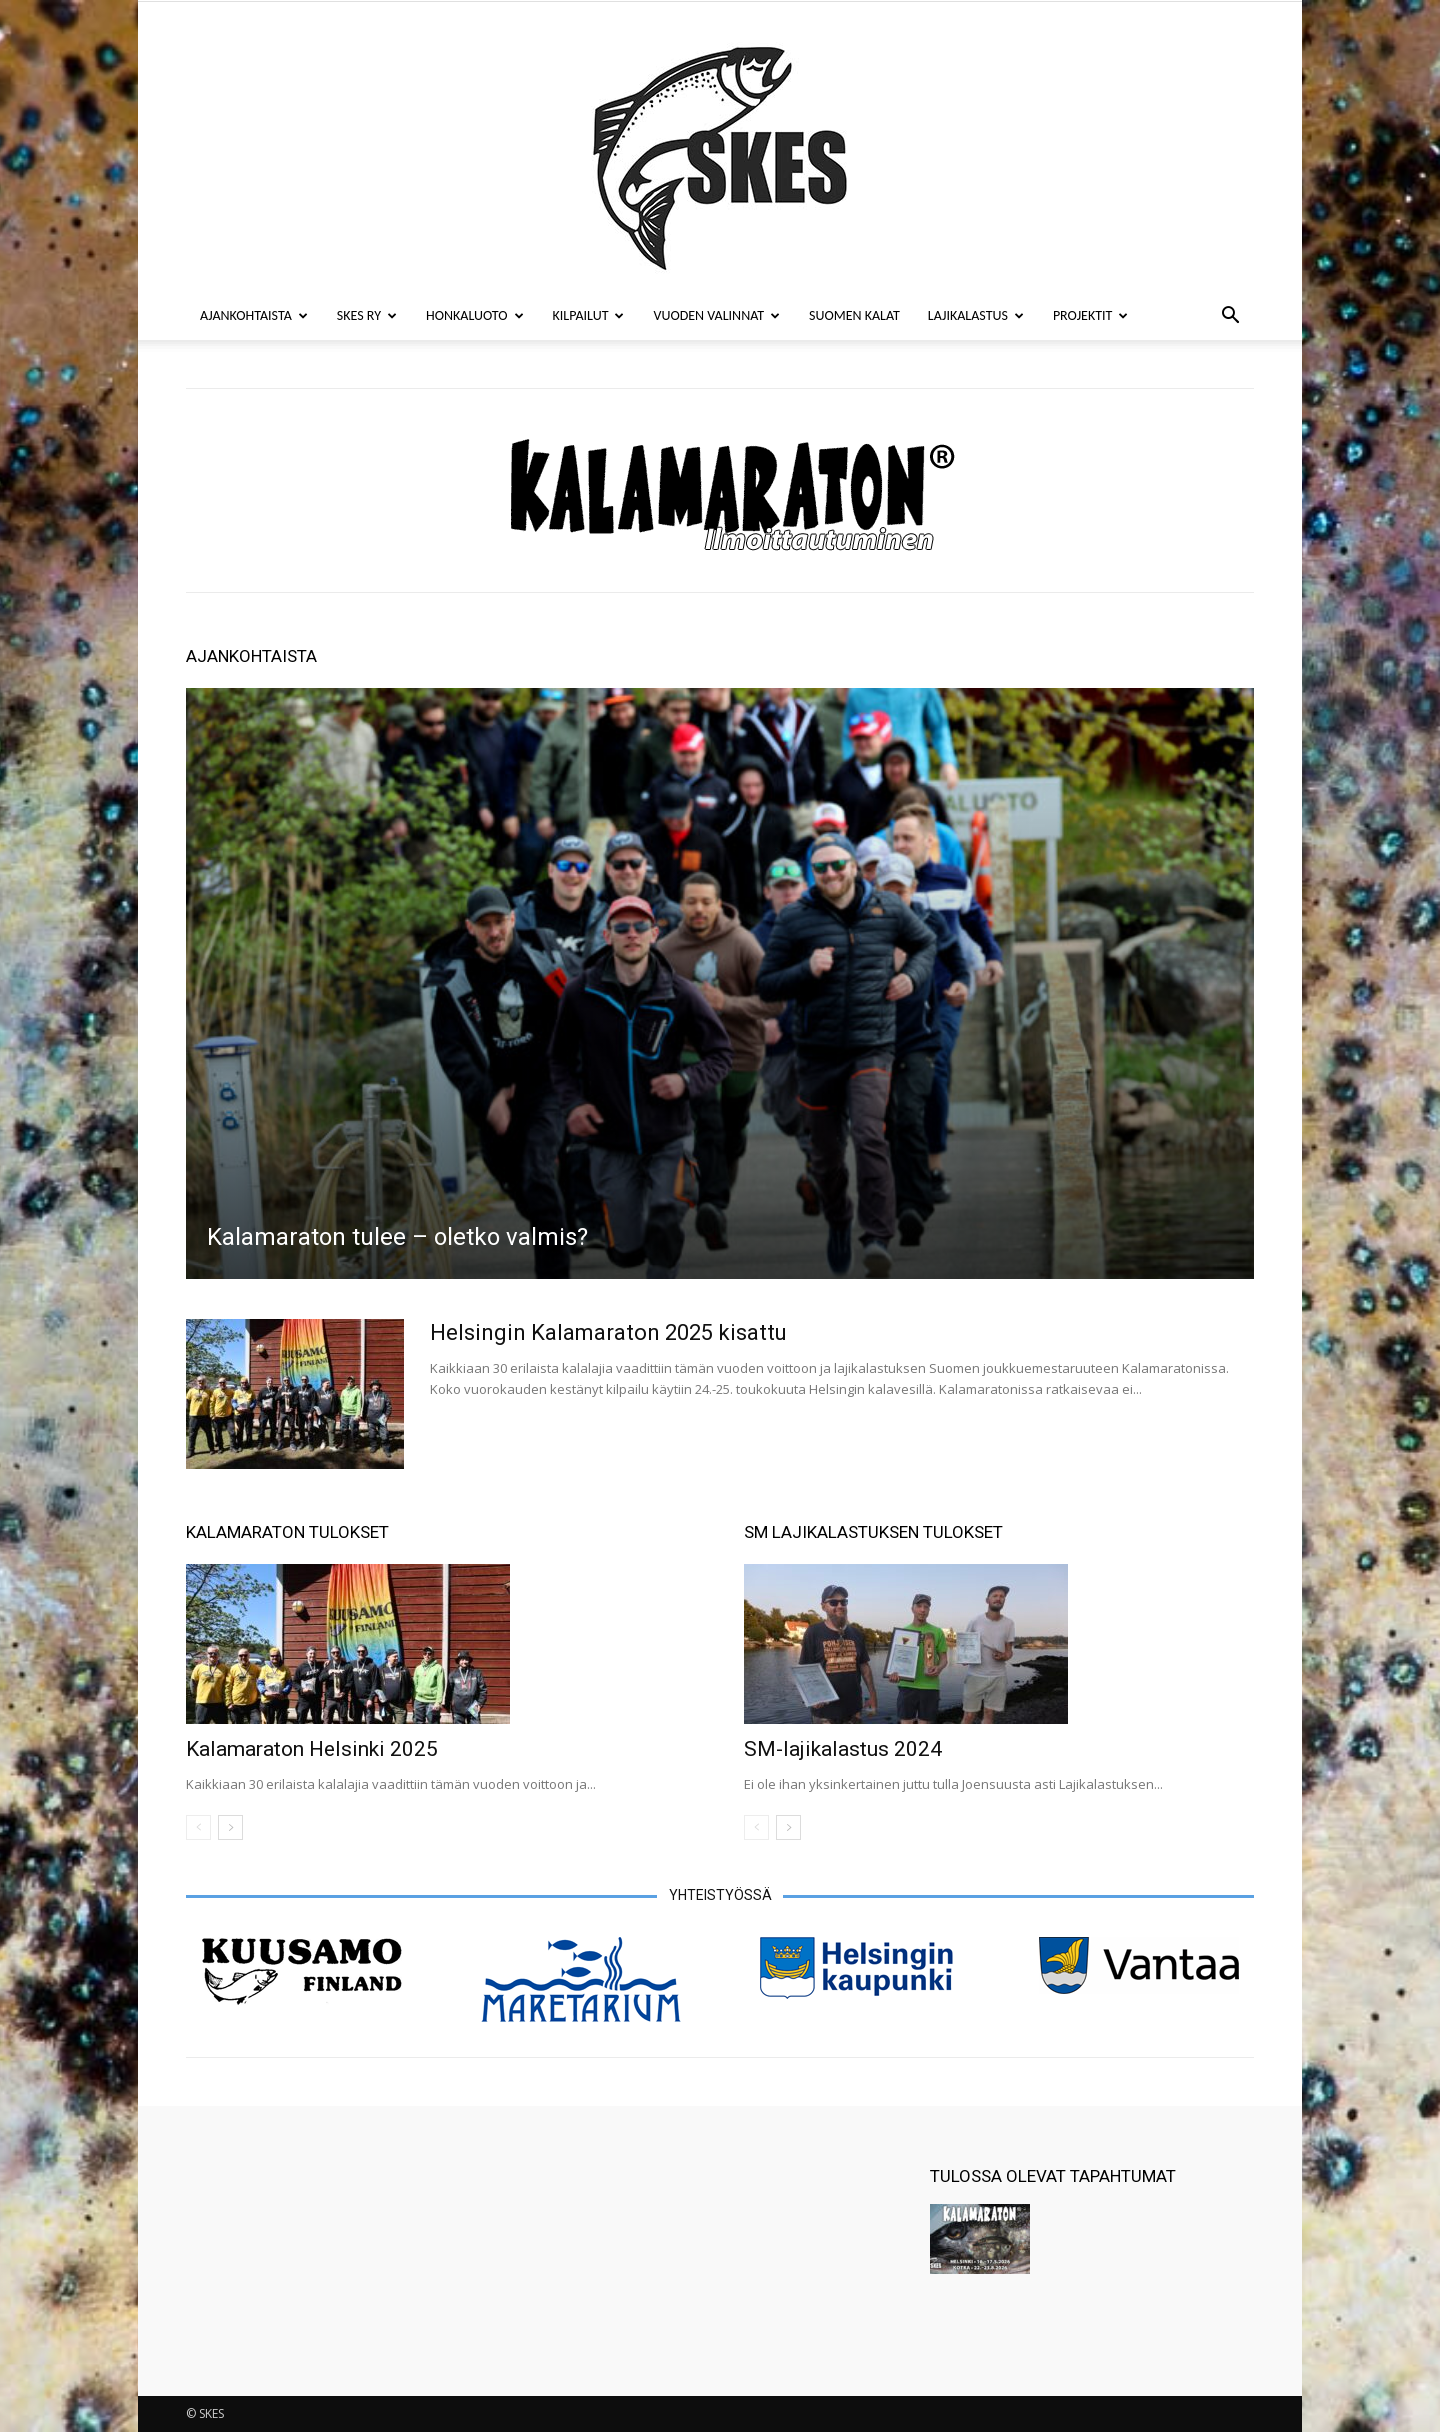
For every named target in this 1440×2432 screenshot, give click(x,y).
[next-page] (230, 1827)
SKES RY (367, 315)
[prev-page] (198, 1827)
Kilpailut (589, 315)
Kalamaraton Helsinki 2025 (312, 1749)
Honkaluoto (475, 315)
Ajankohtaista (254, 315)
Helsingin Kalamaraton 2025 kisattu (608, 1332)
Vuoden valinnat (716, 315)
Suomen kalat (854, 315)
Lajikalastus (976, 315)
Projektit (1091, 315)
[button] (1230, 317)
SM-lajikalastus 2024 (843, 1749)
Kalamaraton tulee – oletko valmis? (397, 1237)
